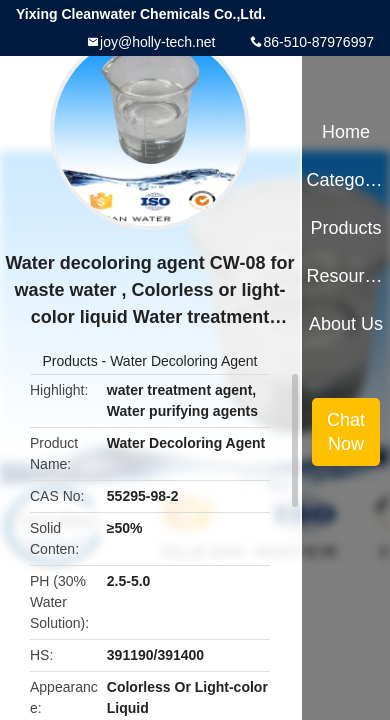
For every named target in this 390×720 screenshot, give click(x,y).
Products (69, 361)
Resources (345, 276)
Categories (345, 180)
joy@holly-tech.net (157, 42)
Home (346, 132)
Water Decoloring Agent (183, 361)
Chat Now (346, 432)
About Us (346, 324)
